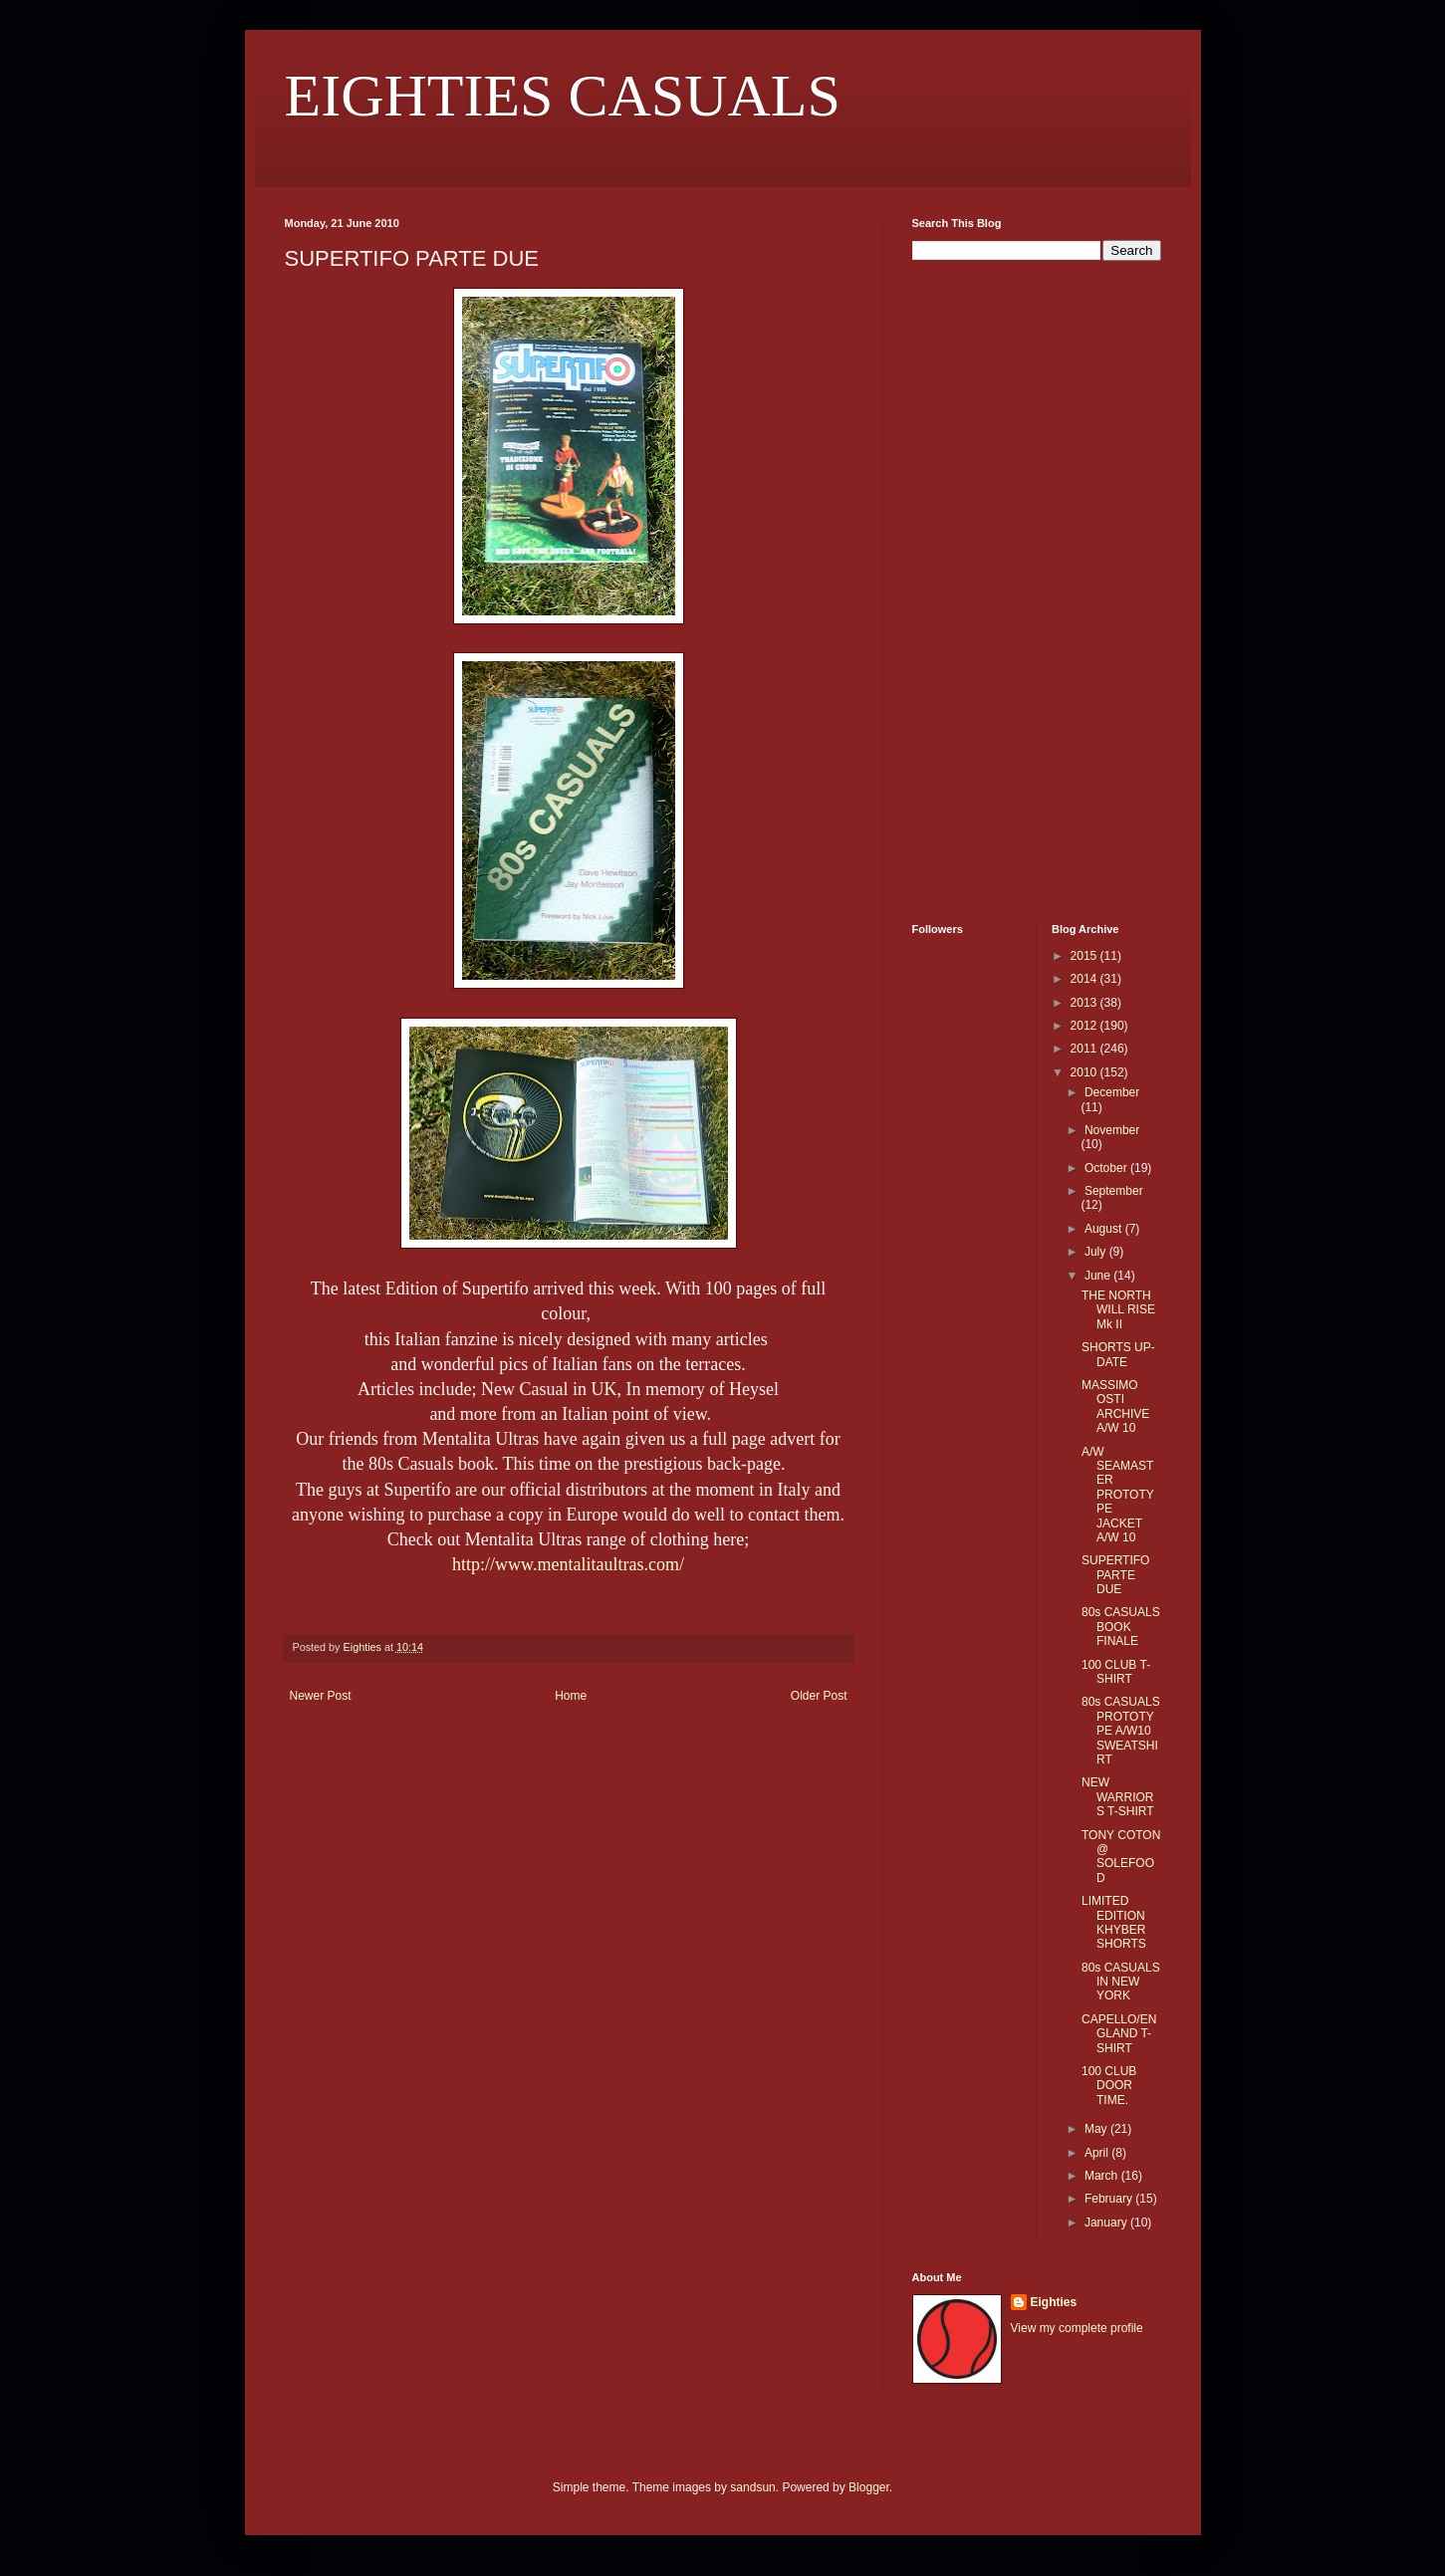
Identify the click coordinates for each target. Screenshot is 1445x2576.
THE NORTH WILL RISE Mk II (1118, 1309)
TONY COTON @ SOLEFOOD (1121, 1856)
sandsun (752, 2487)
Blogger (868, 2487)
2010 (1085, 1072)
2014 (1085, 979)
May (1097, 2129)
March (1102, 2176)
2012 (1085, 1026)
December (1111, 1092)
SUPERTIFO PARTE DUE (1115, 1574)
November (1111, 1130)
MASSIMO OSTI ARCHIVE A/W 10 (1115, 1406)
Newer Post (321, 1696)
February (1109, 2199)
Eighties (1054, 2302)
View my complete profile (1077, 2328)
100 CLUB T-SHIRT (1116, 1672)
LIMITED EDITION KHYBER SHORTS (1114, 1922)
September (1113, 1191)
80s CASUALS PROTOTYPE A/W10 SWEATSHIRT (1121, 1730)
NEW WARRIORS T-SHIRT (1118, 1796)
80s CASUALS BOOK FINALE (1121, 1626)
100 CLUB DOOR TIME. (1109, 2085)
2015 (1085, 956)
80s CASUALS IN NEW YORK (1121, 1982)
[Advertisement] (972, 589)
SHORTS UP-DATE (1118, 1354)
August (1104, 1229)
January (1107, 2222)
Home (571, 1696)
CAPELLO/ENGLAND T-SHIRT (1119, 2033)
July (1096, 1252)
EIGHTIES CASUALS (563, 95)
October (1107, 1168)
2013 (1085, 1003)
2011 (1085, 1048)
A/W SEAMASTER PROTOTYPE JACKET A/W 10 (1118, 1494)
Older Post (819, 1696)
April (1097, 2153)
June (1098, 1276)
